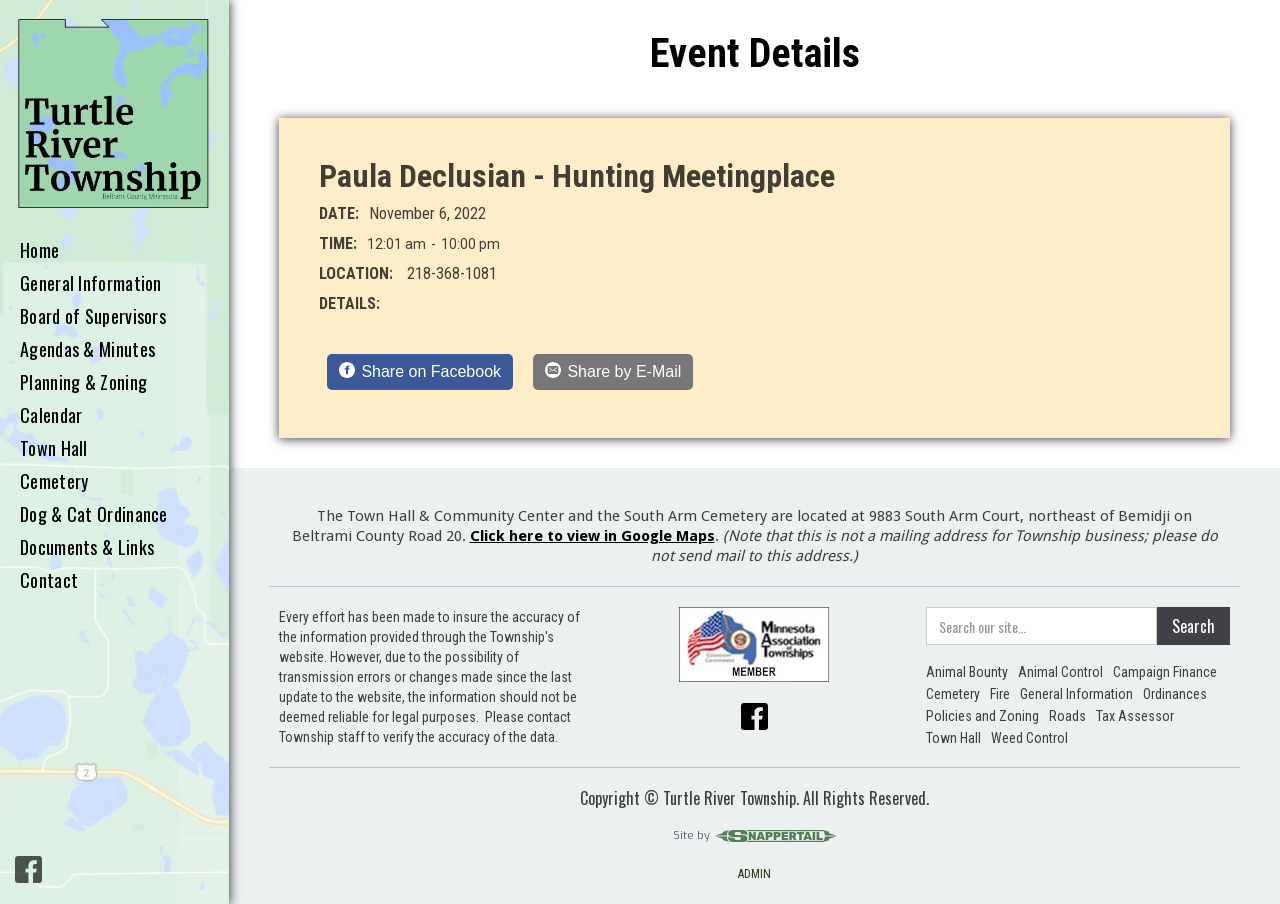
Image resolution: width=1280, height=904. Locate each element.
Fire (1000, 694)
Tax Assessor (1135, 716)
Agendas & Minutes (87, 350)
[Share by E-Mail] (613, 372)
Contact (49, 581)
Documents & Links (87, 548)
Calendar (51, 416)
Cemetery (54, 482)
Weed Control (1029, 738)
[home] (114, 114)
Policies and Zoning (982, 716)
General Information (91, 284)
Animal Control (1060, 672)
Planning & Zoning (83, 383)
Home (39, 251)
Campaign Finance (1165, 672)
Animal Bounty (967, 672)
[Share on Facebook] (420, 372)
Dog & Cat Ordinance (94, 515)
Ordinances (1175, 694)
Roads (1067, 716)
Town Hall (54, 449)
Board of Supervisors (93, 317)
